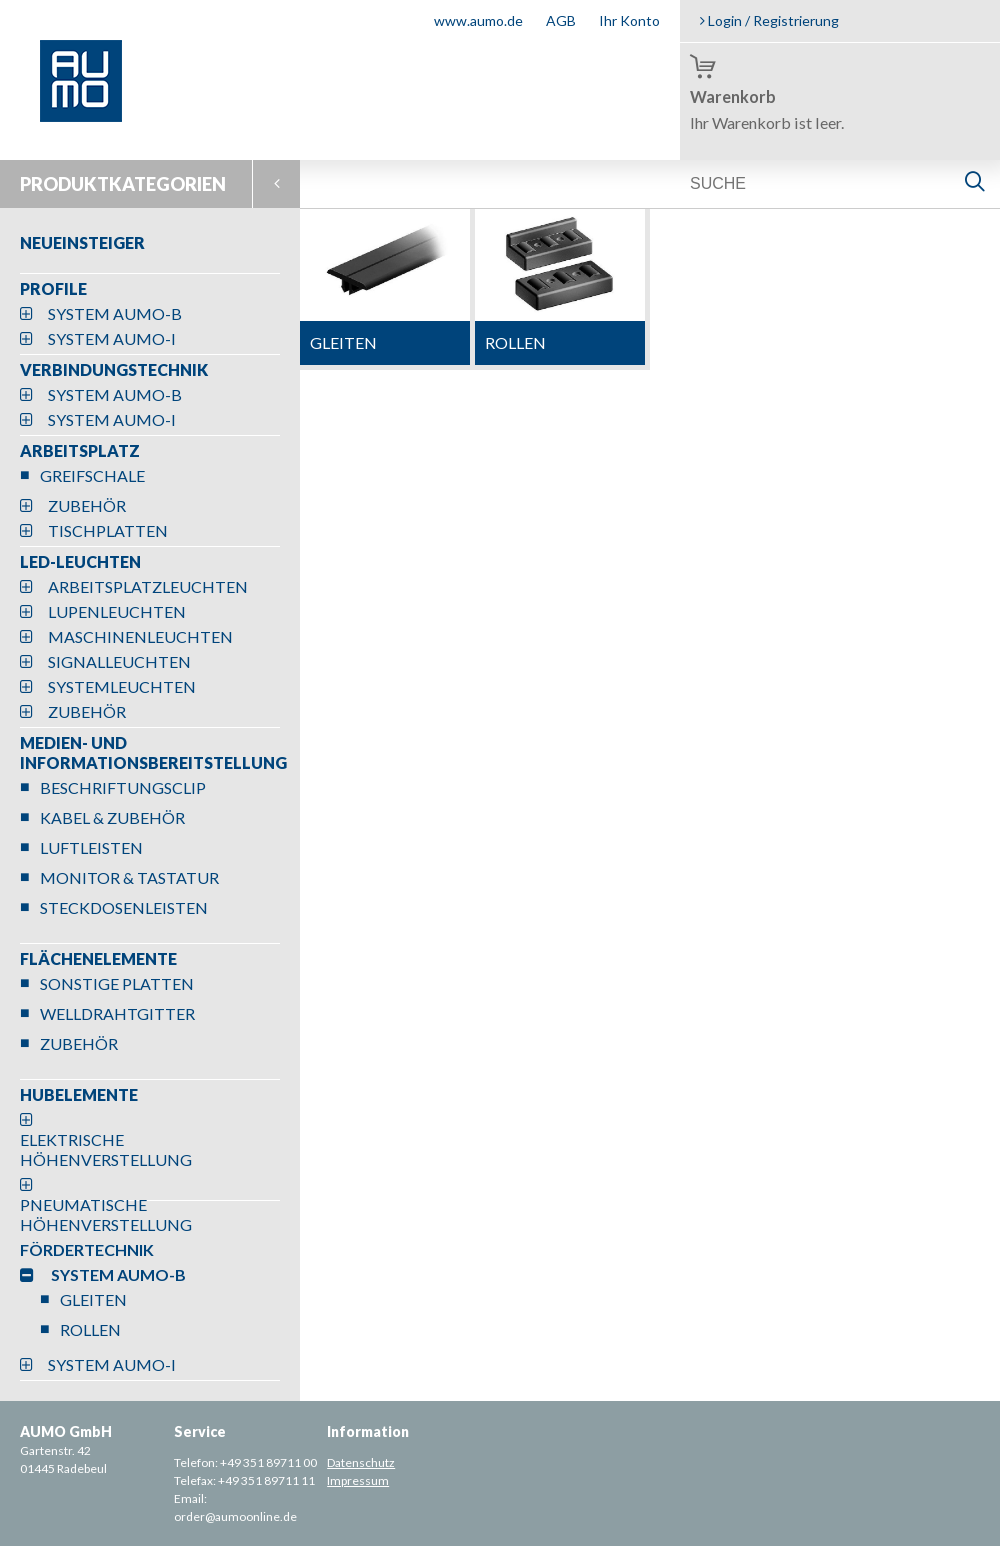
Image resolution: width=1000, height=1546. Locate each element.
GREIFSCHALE (92, 475)
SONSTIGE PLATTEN (117, 983)
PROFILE (53, 288)
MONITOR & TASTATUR (129, 877)
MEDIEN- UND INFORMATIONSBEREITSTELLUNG (153, 752)
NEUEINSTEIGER (82, 242)
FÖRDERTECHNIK (87, 1249)
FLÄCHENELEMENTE (98, 958)
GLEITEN (93, 1299)
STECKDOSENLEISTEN (124, 907)
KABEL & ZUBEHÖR (112, 817)
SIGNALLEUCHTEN (119, 661)
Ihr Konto (629, 20)
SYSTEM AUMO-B (115, 313)
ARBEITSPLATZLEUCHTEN (148, 586)
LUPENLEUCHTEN (117, 611)
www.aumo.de (478, 20)
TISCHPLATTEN (108, 530)
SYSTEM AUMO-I (112, 338)
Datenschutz (361, 1462)
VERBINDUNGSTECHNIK (114, 369)
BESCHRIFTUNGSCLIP (123, 787)
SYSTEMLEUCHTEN (122, 686)
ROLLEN (90, 1329)
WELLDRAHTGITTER (117, 1013)
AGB (561, 20)
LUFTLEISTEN (91, 847)
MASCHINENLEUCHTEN (140, 636)
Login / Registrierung (769, 20)
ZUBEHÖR (87, 505)
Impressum (358, 1480)
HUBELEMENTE (79, 1094)
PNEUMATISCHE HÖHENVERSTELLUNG (106, 1214)
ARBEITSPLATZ (80, 450)
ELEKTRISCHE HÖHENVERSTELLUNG (106, 1149)
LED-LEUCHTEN (80, 561)
